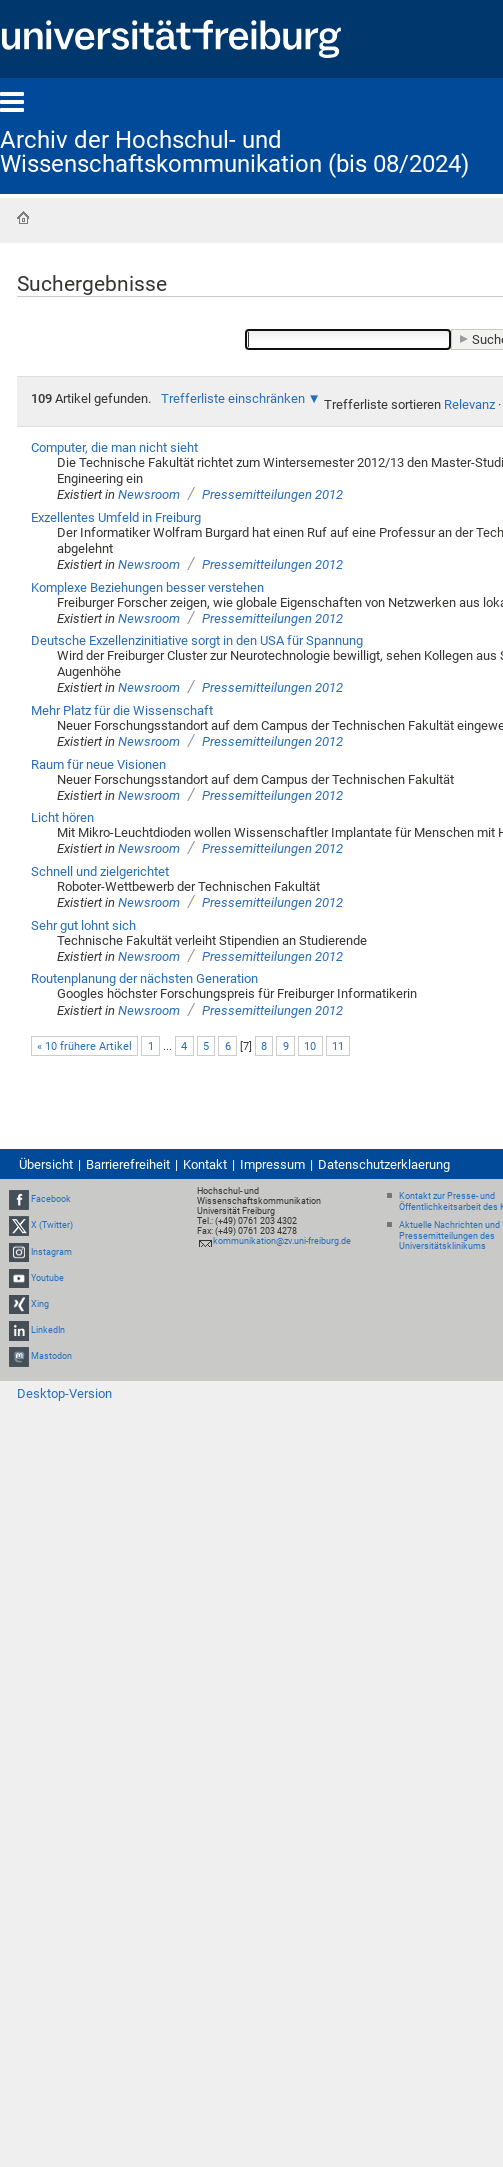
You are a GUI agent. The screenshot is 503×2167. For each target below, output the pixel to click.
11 (338, 1046)
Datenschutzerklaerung (384, 1164)
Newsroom (149, 494)
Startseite (23, 218)
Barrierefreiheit (128, 1164)
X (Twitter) (52, 1225)
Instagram (51, 1252)
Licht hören (62, 817)
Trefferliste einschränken (233, 398)
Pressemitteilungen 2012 (272, 494)
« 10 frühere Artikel (84, 1046)
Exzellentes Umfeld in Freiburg (116, 517)
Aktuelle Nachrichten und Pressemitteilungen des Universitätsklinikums (449, 1236)
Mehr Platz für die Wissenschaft (122, 710)
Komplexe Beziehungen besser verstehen (147, 587)
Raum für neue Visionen (98, 764)
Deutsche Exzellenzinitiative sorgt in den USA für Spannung (197, 640)
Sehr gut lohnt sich (83, 925)
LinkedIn (48, 1330)
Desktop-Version (64, 1393)
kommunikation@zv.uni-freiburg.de (282, 1241)
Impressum (272, 1164)
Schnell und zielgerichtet (100, 871)
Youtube (47, 1278)
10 (310, 1046)
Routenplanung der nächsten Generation (144, 978)
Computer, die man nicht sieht (114, 447)
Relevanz (469, 404)
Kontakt (205, 1164)
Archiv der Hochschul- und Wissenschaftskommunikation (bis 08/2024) (234, 152)
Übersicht (46, 1164)
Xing (40, 1304)
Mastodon (51, 1357)
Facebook (51, 1199)
